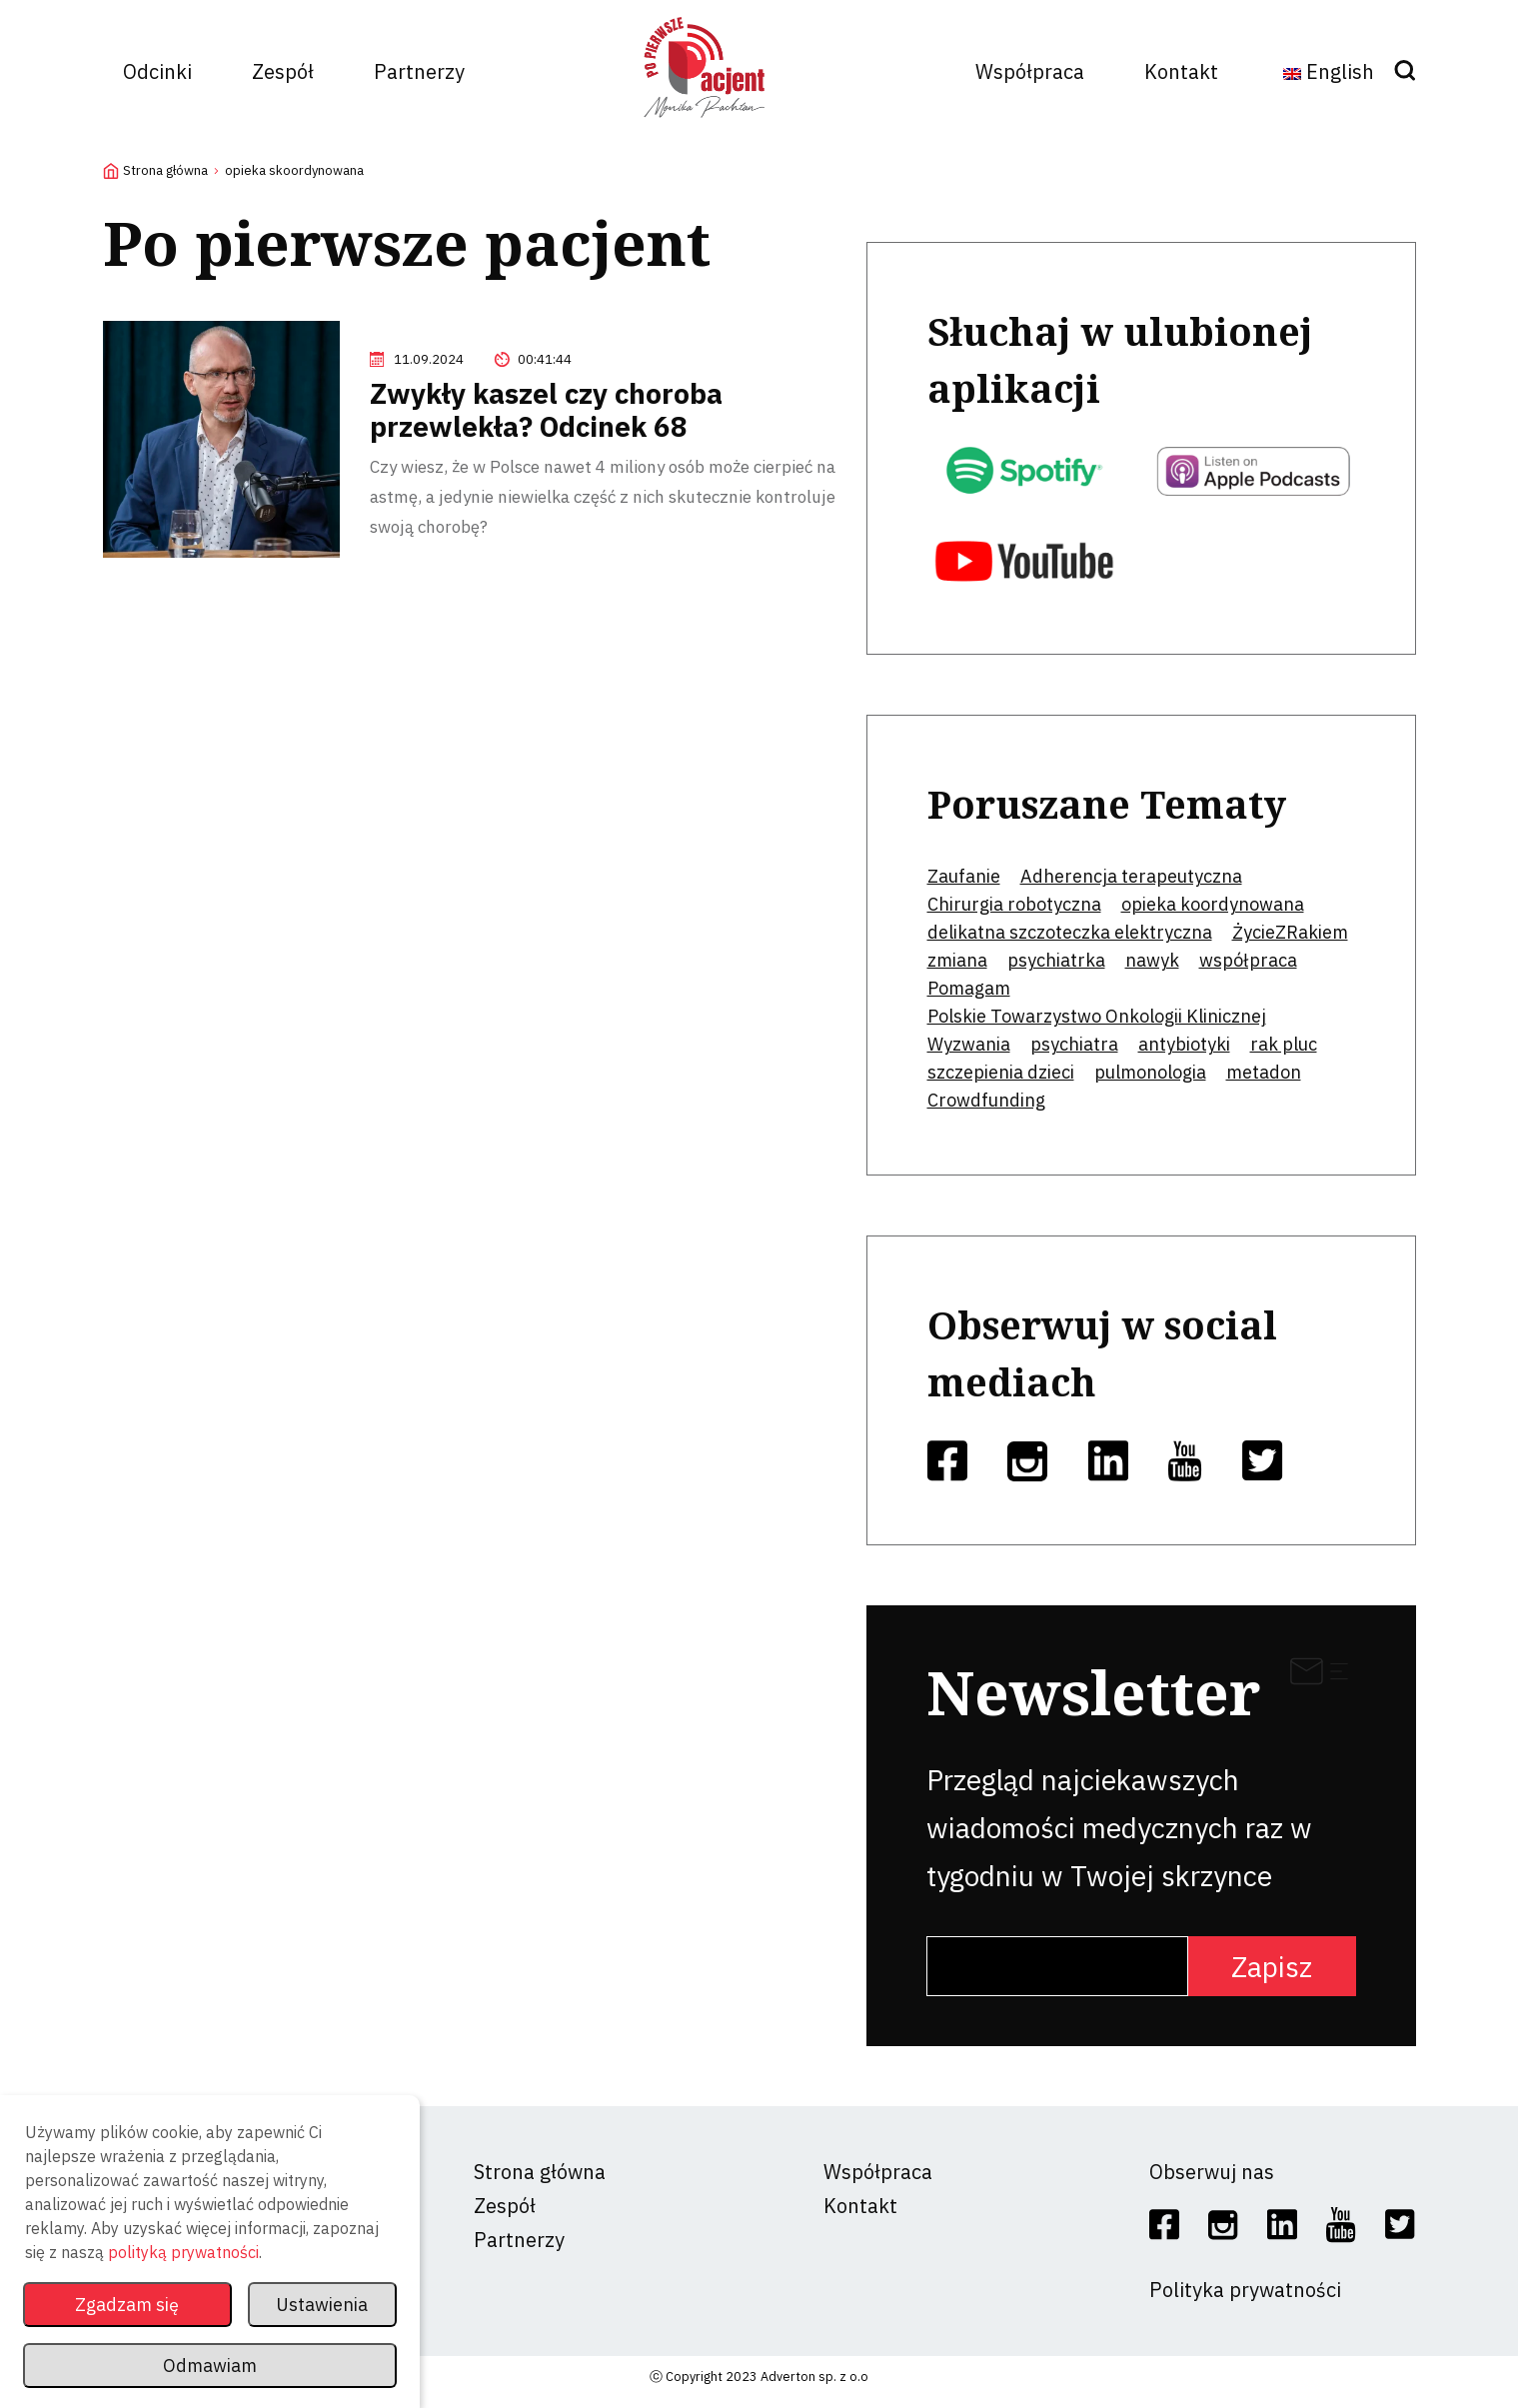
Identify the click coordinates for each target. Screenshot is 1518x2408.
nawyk (1152, 960)
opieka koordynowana (1212, 904)
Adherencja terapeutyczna (1131, 876)
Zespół (283, 71)
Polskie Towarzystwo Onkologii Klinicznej (1096, 1016)
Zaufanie (963, 876)
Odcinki (157, 71)
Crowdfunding (986, 1100)
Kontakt (1181, 71)
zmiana (957, 960)
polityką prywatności (183, 2252)
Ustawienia (322, 2304)
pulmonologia (1150, 1072)
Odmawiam (210, 2365)
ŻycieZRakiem (1290, 932)
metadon (1263, 1072)
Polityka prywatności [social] (1245, 2289)
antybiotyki (1184, 1044)
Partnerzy (419, 71)
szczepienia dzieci (1000, 1072)
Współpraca (1029, 71)
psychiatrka (1056, 960)
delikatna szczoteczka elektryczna (1069, 932)
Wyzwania (968, 1044)
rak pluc (1283, 1044)
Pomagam (968, 988)
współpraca (1248, 960)
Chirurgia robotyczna (1014, 904)
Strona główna (165, 170)
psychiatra (1074, 1044)
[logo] (704, 125)
